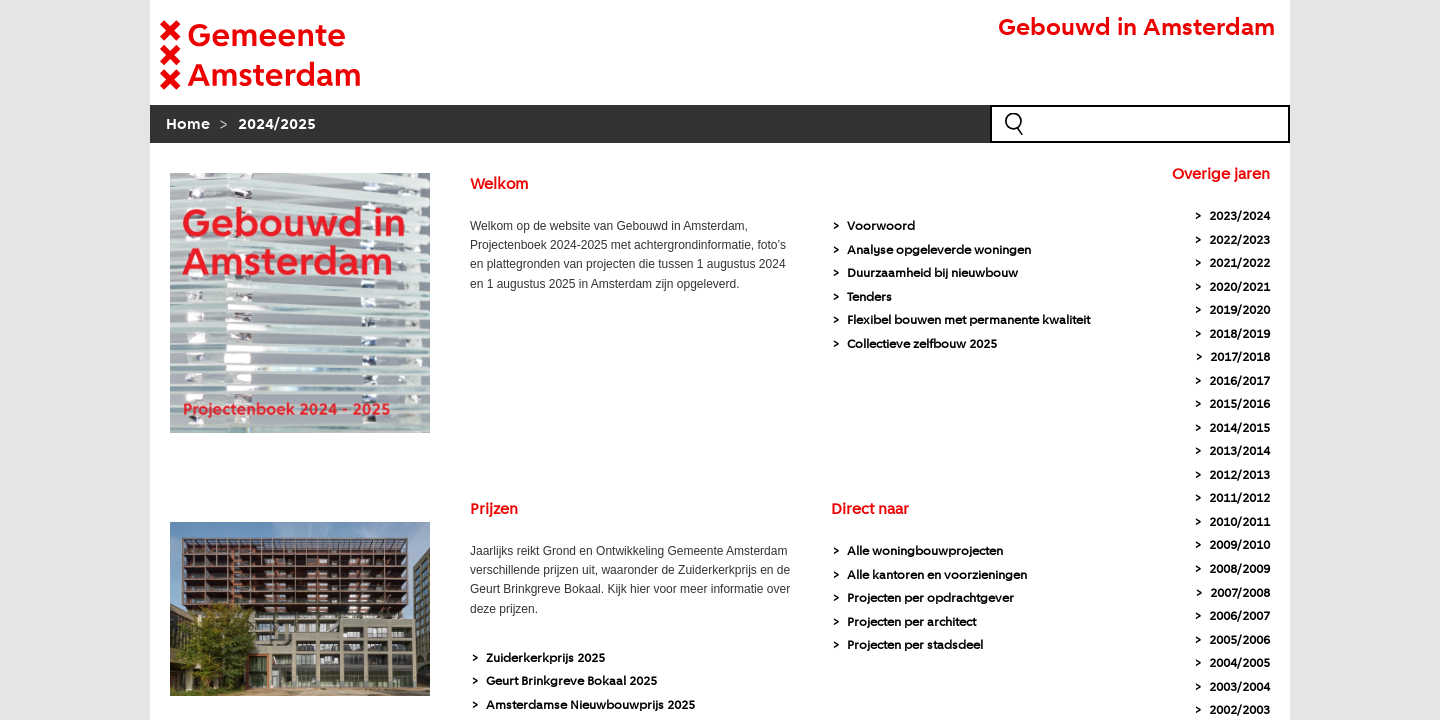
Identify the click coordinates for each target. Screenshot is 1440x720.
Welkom (499, 185)
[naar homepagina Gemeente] (290, 55)
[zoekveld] (1140, 124)
